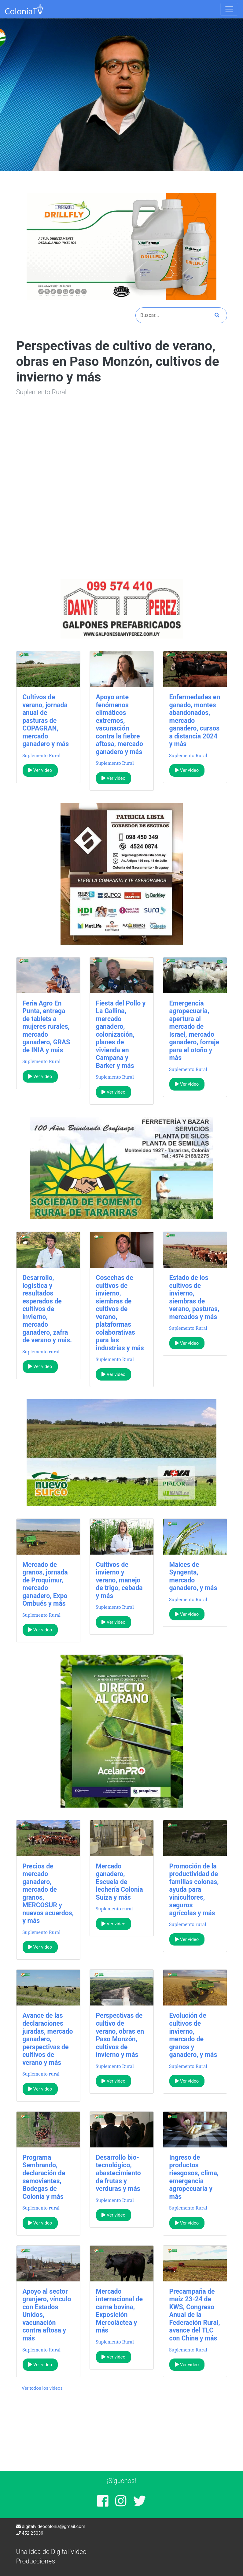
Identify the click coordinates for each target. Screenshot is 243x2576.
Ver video (40, 770)
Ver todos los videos (42, 2388)
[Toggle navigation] (229, 9)
